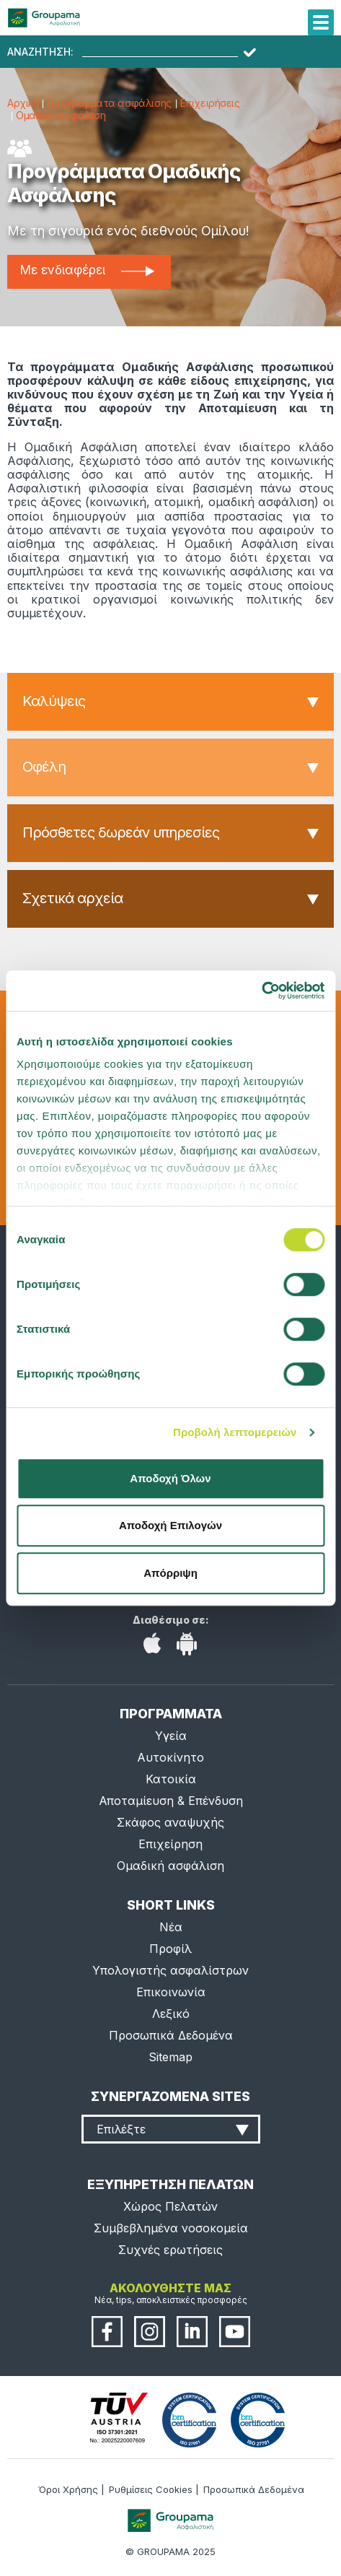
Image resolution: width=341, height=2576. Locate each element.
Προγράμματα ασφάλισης (109, 103)
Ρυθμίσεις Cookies (150, 2489)
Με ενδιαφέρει (87, 270)
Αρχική (22, 103)
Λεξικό (171, 2013)
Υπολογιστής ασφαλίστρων (170, 1970)
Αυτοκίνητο (170, 1757)
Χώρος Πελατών (170, 2206)
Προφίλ (170, 1948)
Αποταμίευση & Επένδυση (171, 1800)
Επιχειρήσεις (210, 103)
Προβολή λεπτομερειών (235, 1432)
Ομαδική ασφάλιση (60, 115)
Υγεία (171, 1735)
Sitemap (170, 2057)
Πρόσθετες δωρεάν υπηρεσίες (120, 832)
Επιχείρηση (170, 1844)
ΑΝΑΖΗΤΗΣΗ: (40, 52)
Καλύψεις (53, 701)
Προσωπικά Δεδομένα (171, 2035)
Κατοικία (171, 1779)
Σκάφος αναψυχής (170, 1822)
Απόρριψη (170, 1573)
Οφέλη (44, 766)
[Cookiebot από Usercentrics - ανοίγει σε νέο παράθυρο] (261, 990)
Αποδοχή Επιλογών (170, 1525)
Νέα (170, 1927)
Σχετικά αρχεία (72, 898)
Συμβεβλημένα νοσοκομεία (171, 2228)
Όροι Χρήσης (68, 2489)
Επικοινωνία (170, 1992)
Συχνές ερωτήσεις (170, 2249)
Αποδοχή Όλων (170, 1478)
